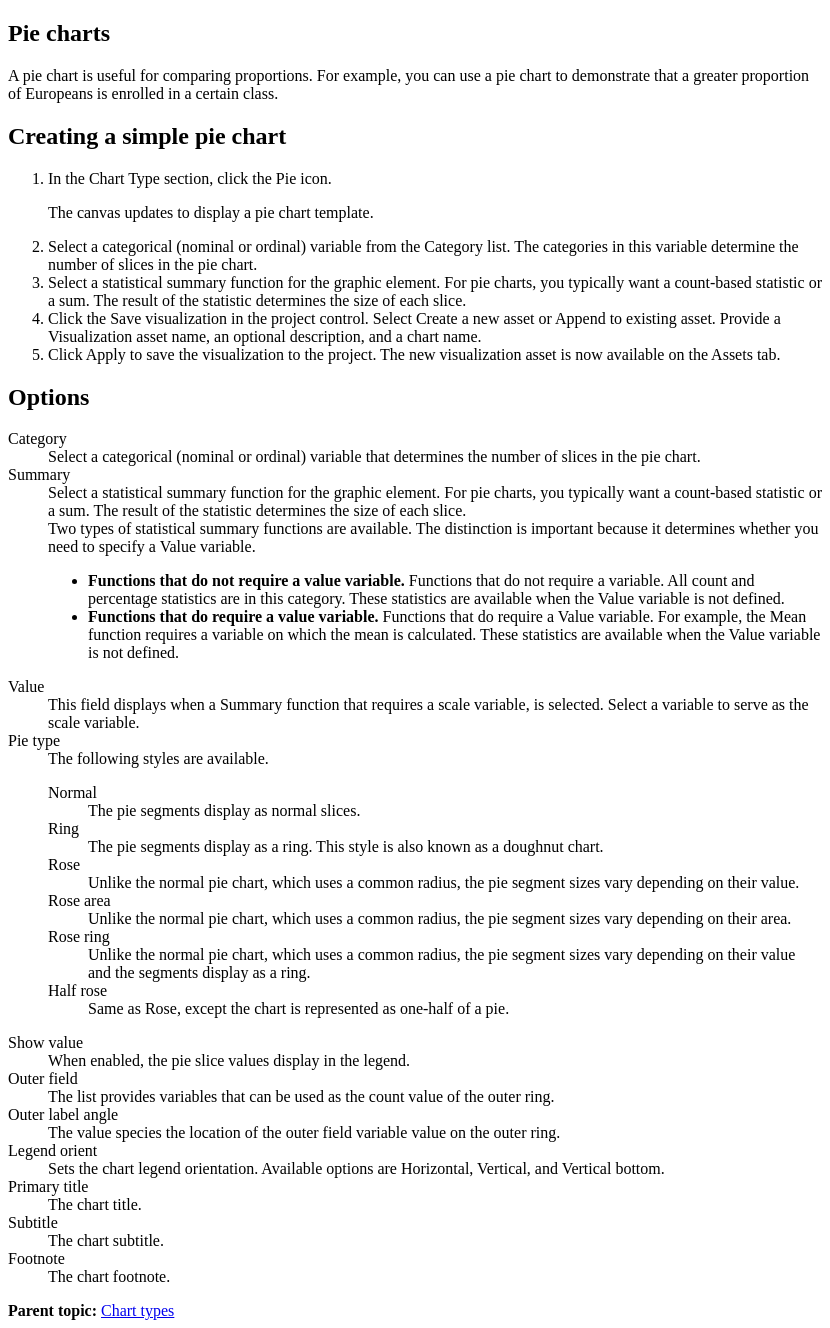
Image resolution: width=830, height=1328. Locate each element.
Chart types (137, 1310)
